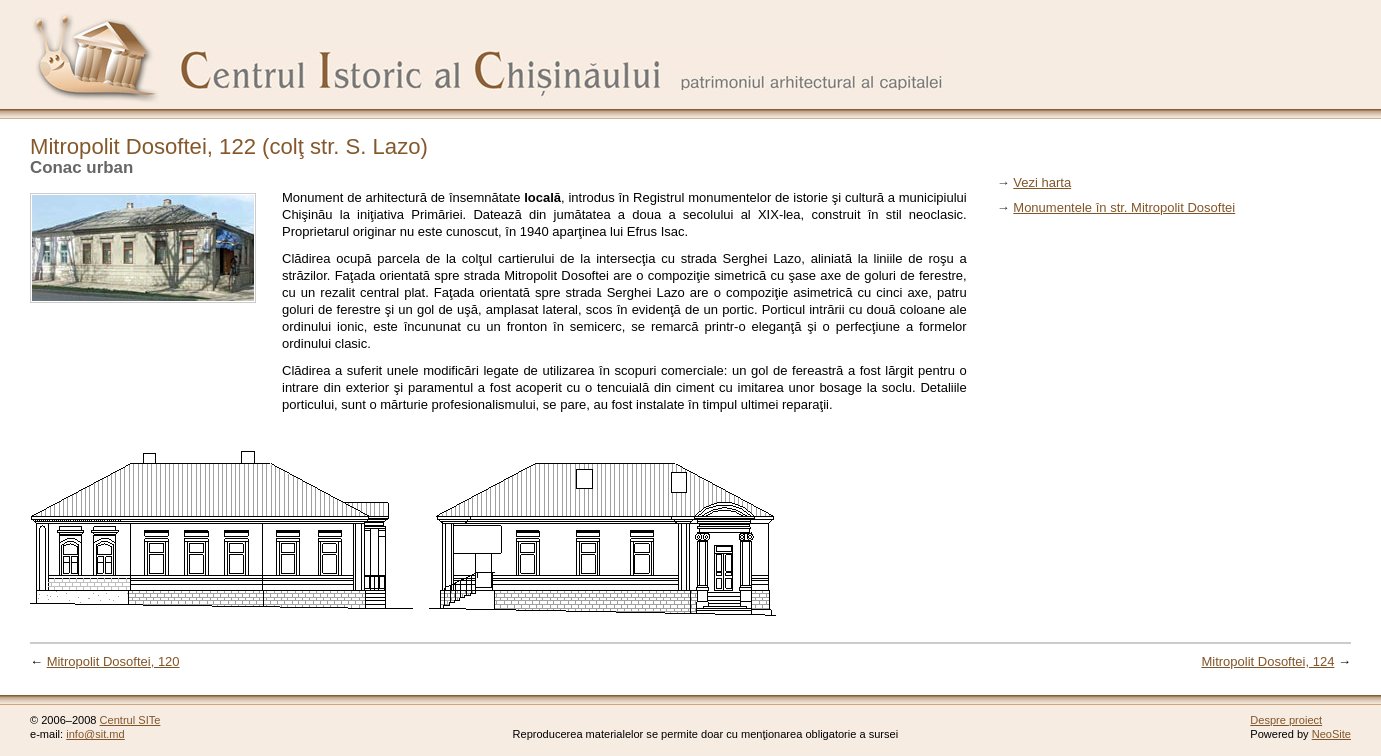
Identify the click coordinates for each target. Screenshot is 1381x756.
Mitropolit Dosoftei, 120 (113, 661)
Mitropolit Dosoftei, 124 (1267, 661)
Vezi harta (1042, 182)
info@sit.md (95, 734)
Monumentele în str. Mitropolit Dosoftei (1124, 207)
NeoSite (1331, 734)
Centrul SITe (130, 720)
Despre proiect (1286, 720)
